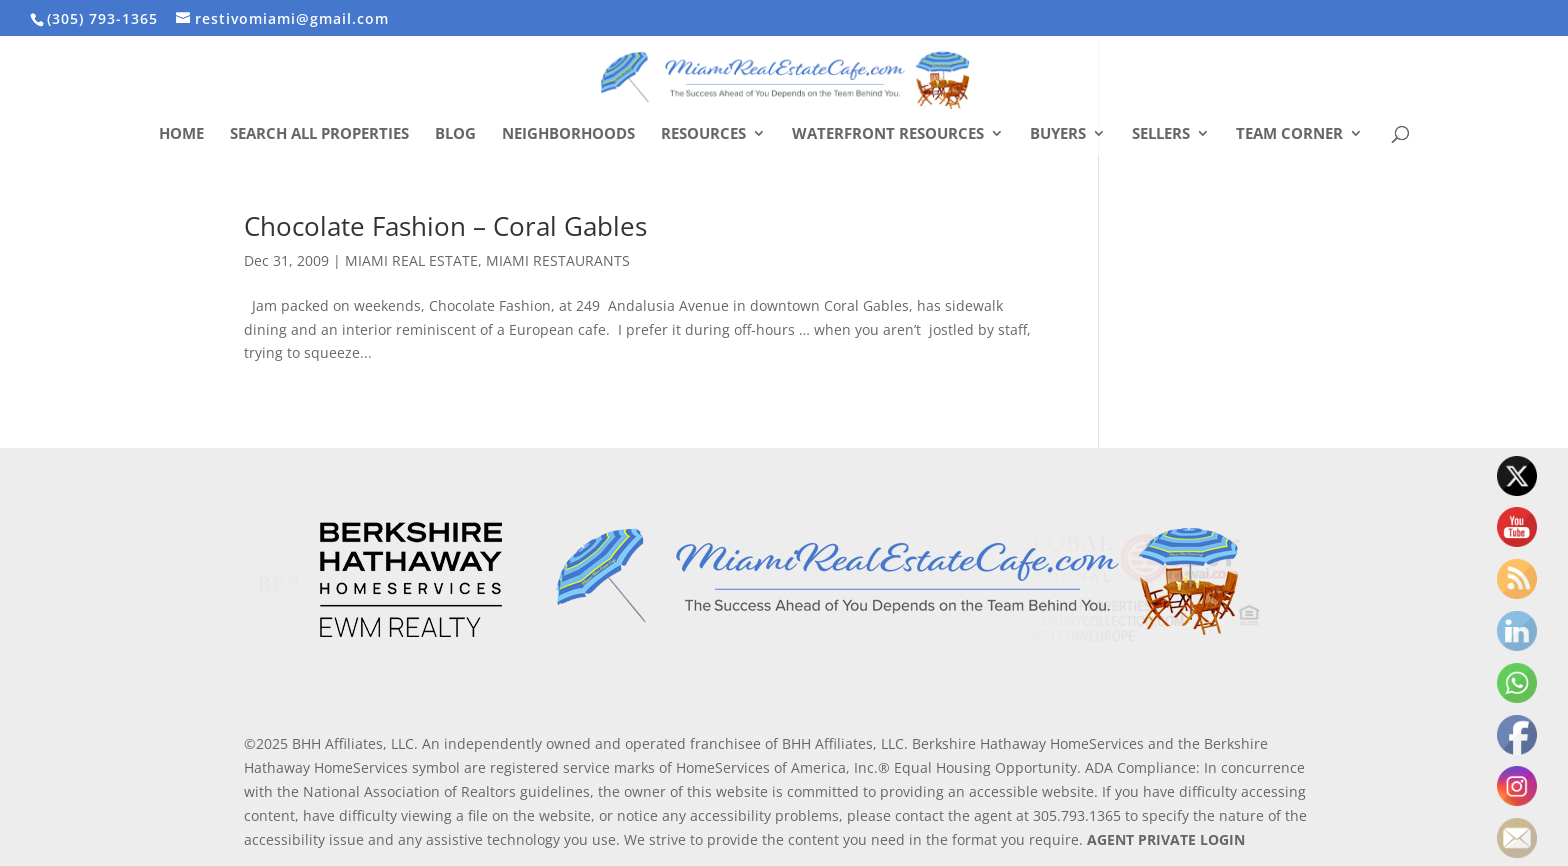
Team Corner (1289, 134)
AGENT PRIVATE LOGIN (1166, 839)
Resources (703, 134)
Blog (455, 134)
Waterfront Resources (888, 134)
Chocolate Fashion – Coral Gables (445, 226)
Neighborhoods (568, 134)
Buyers (1058, 134)
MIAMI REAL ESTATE (411, 260)
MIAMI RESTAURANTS (558, 260)
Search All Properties (319, 134)
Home (181, 134)
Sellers (1161, 134)
